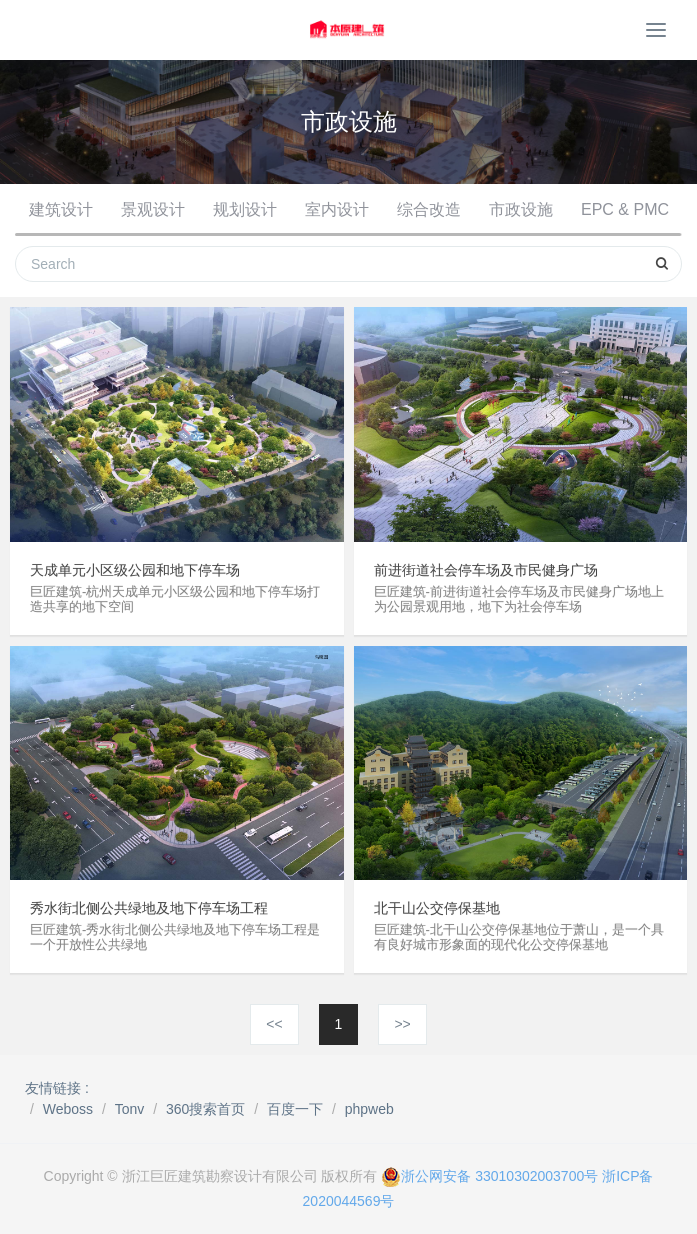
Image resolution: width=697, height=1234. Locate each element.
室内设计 (337, 209)
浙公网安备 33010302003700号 (489, 1176)
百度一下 (295, 1109)
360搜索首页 (205, 1109)
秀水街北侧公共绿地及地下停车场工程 (149, 908)
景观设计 (153, 209)
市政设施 (521, 209)
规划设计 (245, 209)
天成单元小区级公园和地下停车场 (135, 570)
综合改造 (429, 209)
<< (274, 1024)
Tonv (130, 1109)
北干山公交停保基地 (437, 908)
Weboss (68, 1109)
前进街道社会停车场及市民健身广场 (486, 570)
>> (402, 1024)
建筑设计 (61, 209)
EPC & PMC (625, 209)
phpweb (369, 1109)
